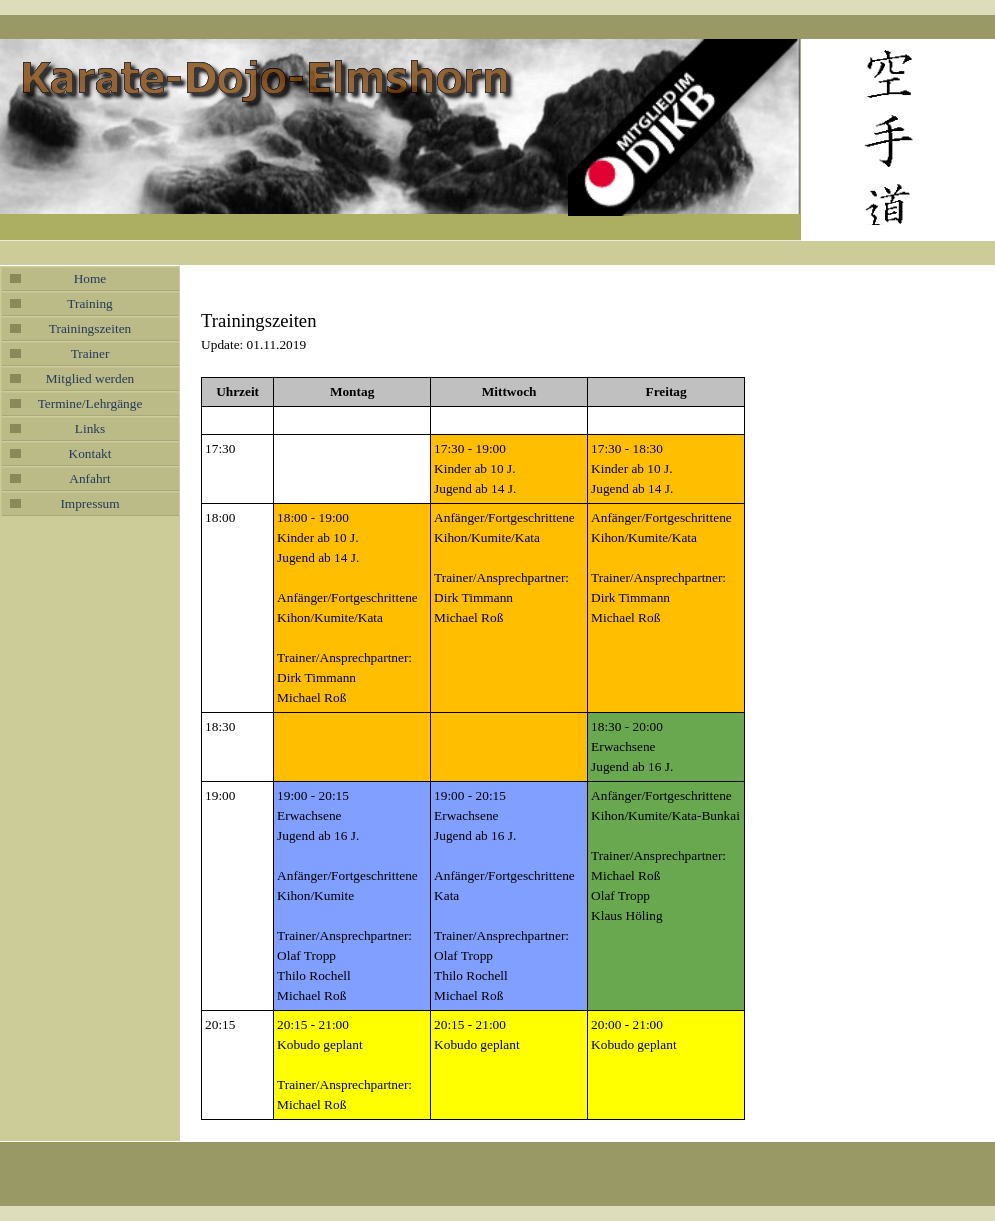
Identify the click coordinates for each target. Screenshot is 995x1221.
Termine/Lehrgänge (90, 403)
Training (89, 303)
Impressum (89, 503)
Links (90, 428)
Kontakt (90, 453)
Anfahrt (89, 478)
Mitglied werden (90, 378)
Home (90, 278)
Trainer (90, 353)
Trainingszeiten (90, 328)
